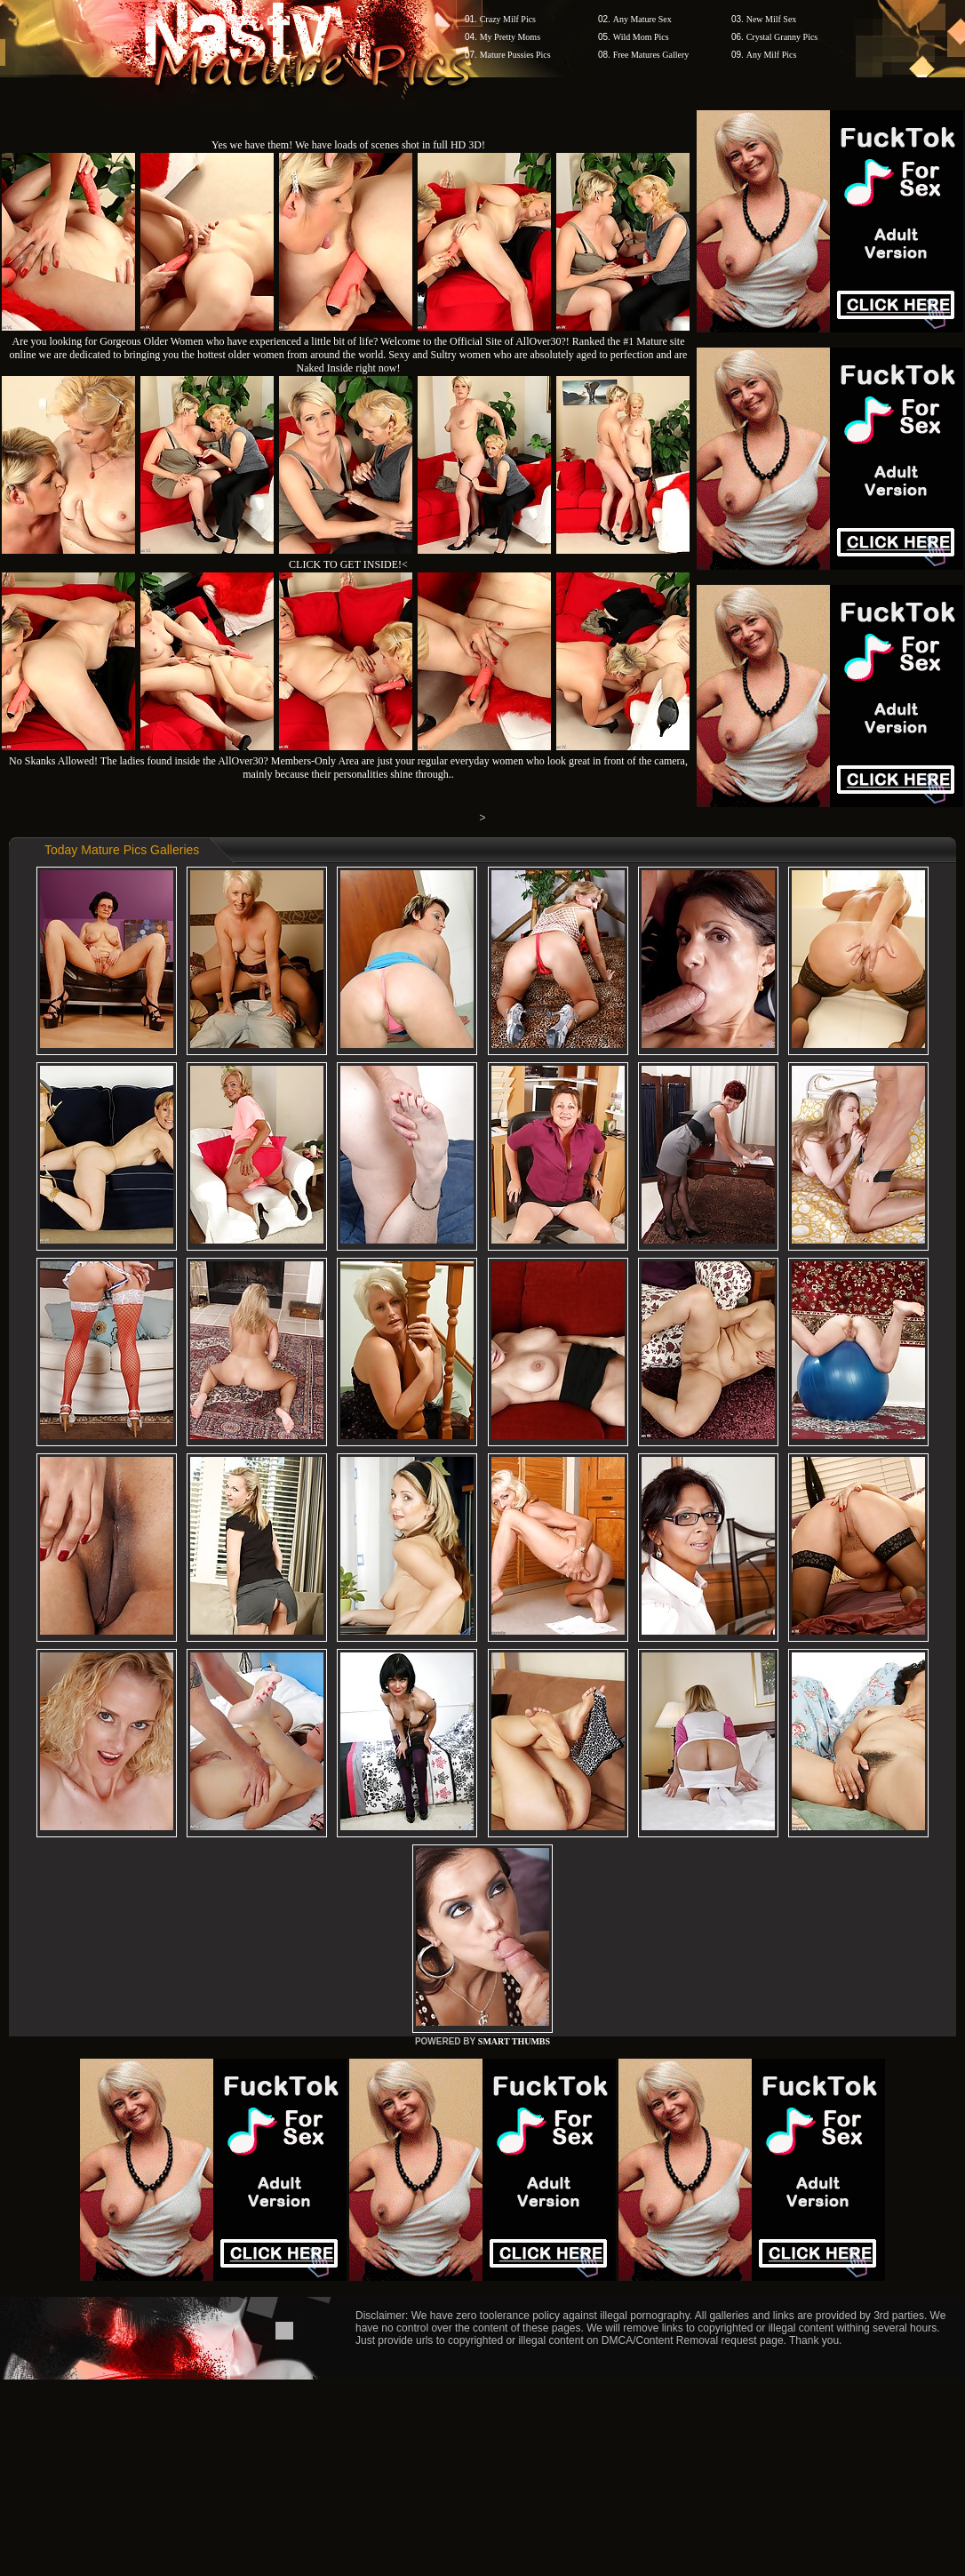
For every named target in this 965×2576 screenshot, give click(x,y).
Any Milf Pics (771, 55)
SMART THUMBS (514, 2041)
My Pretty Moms (510, 37)
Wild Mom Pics (641, 37)
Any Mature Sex (642, 19)
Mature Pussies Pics (515, 55)
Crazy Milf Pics (508, 19)
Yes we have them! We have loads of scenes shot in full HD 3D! (348, 145)
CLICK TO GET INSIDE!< (348, 564)
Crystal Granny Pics (782, 37)
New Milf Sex (771, 19)
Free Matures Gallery (651, 55)
